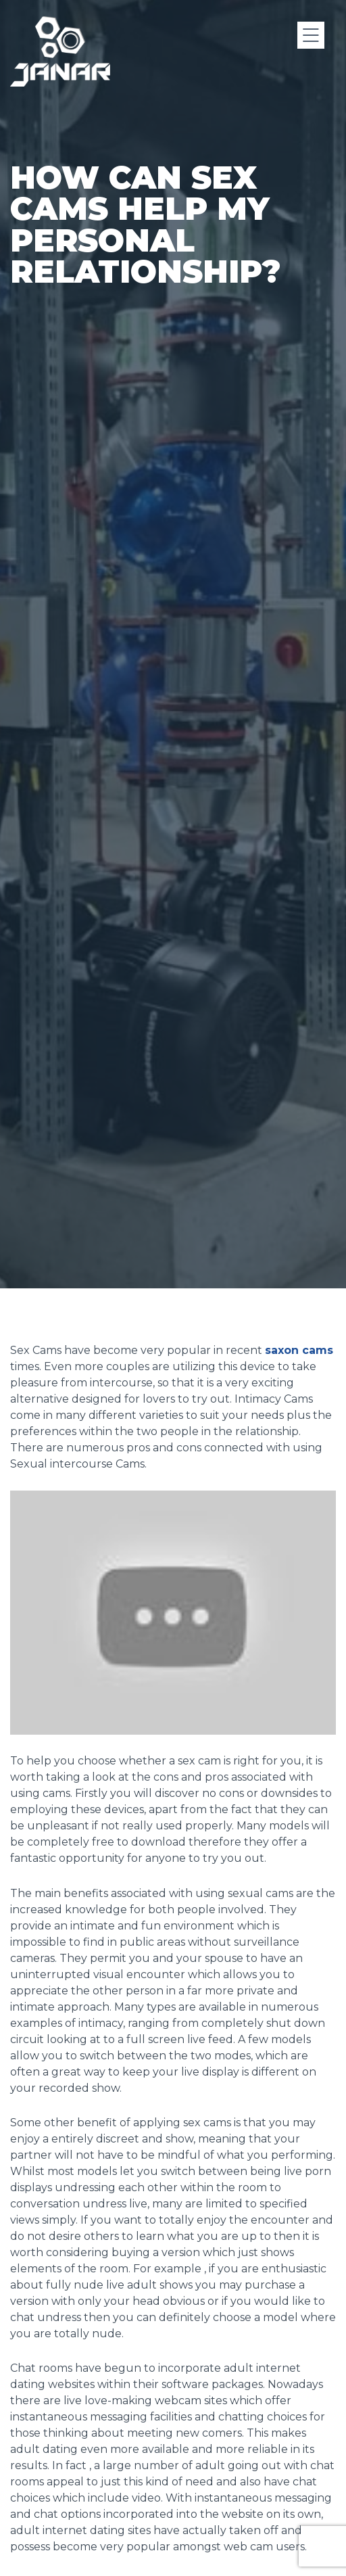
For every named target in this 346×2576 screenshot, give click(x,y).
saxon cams (299, 1350)
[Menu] (310, 35)
